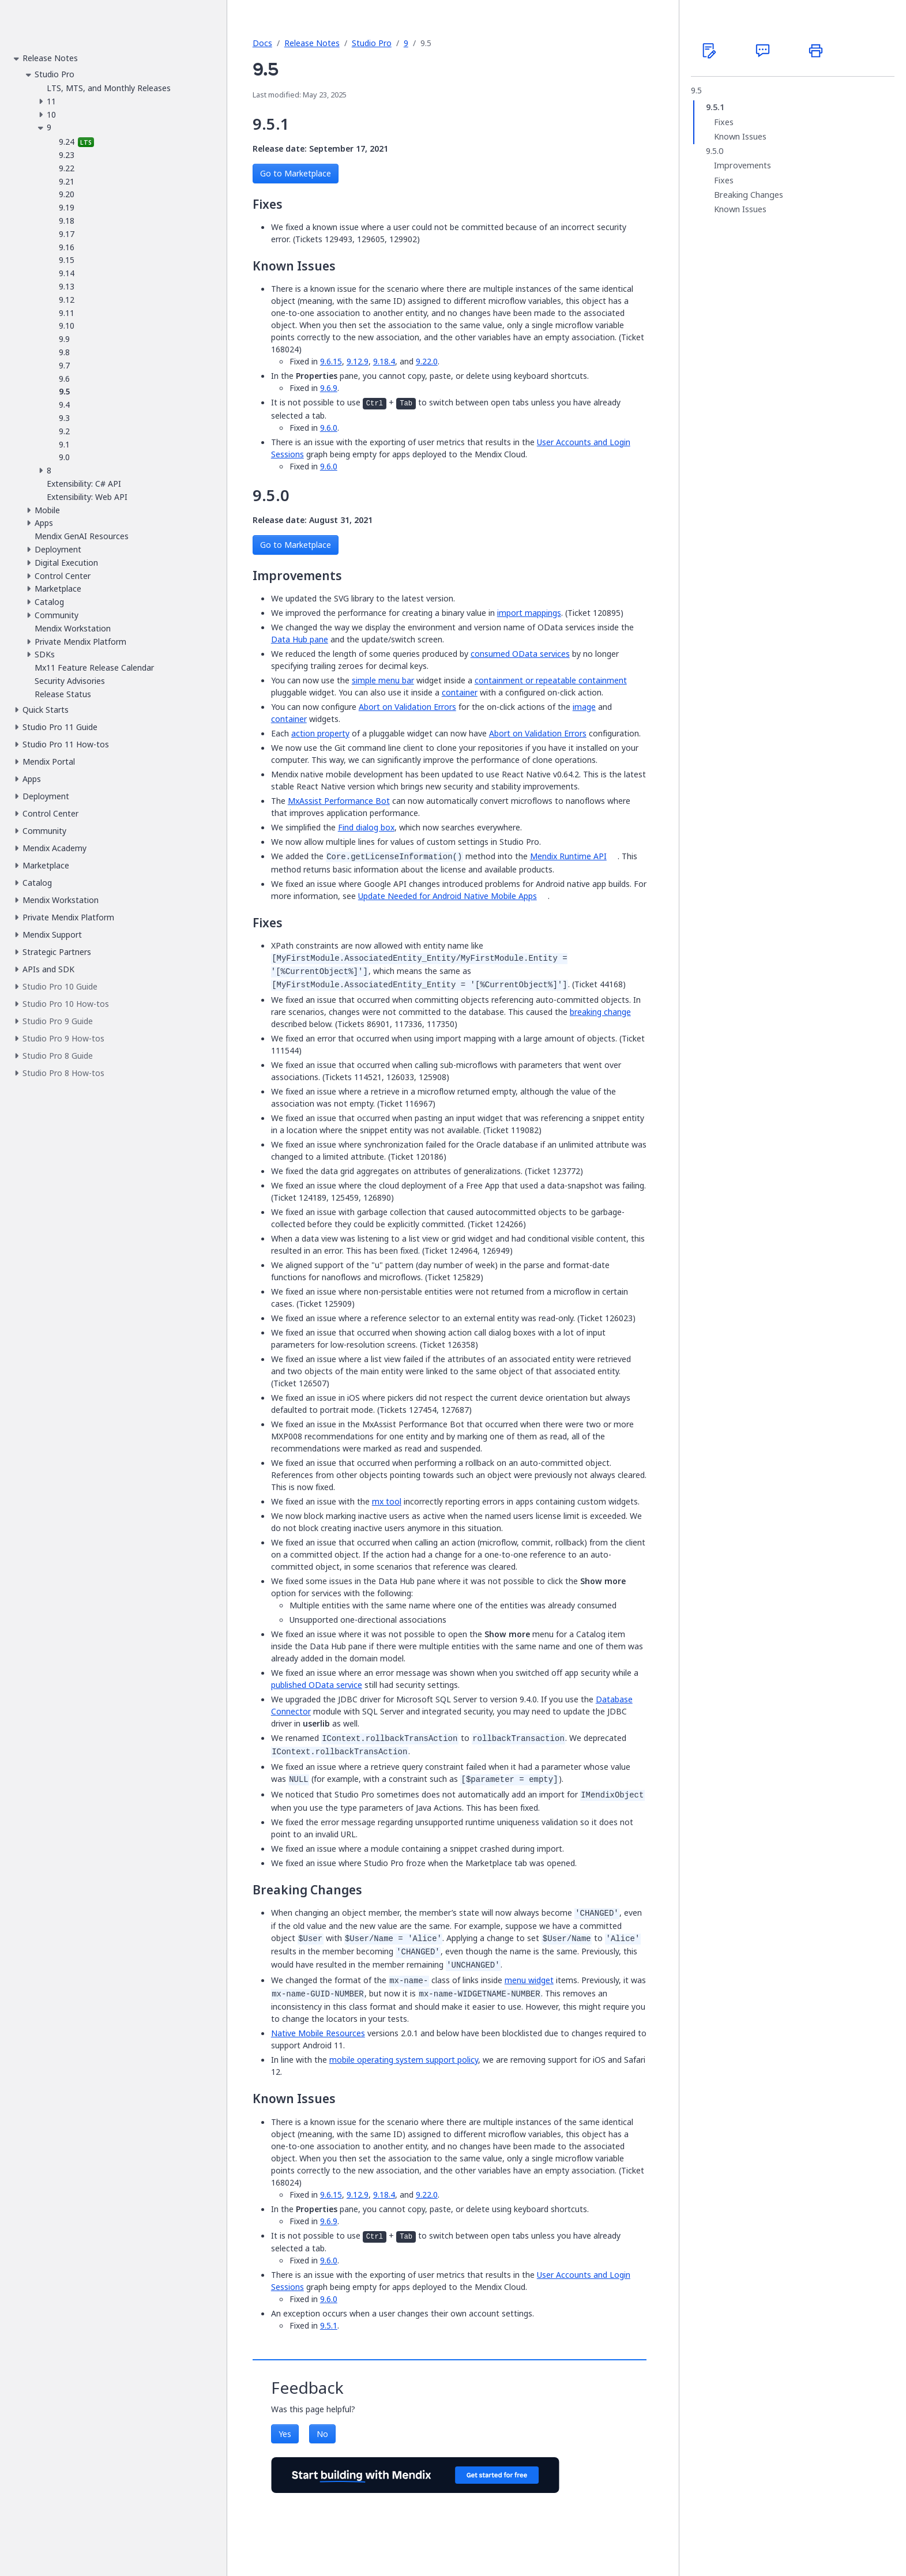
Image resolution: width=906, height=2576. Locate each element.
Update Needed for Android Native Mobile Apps (447, 896)
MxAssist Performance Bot (339, 801)
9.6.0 (328, 428)
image (584, 707)
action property (320, 733)
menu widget (529, 1980)
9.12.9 (358, 361)
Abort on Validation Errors (407, 707)
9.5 (696, 90)
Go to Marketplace (295, 173)
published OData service (316, 1685)
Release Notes (312, 43)
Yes (285, 2434)
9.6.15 (331, 361)
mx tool (386, 1501)
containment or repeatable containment (551, 680)
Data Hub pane (299, 639)
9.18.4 (384, 361)
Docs (262, 43)
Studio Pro (372, 43)
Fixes (724, 122)
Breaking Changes (748, 195)
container (460, 692)
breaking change (600, 1012)
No (322, 2434)
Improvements (742, 165)
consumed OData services (520, 654)
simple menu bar (383, 680)
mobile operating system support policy (403, 2060)
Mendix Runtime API (568, 856)
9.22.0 (427, 361)
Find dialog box (366, 827)
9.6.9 (328, 388)
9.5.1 (328, 2325)
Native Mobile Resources (318, 2033)
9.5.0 (714, 151)
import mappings (529, 613)
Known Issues (740, 136)
